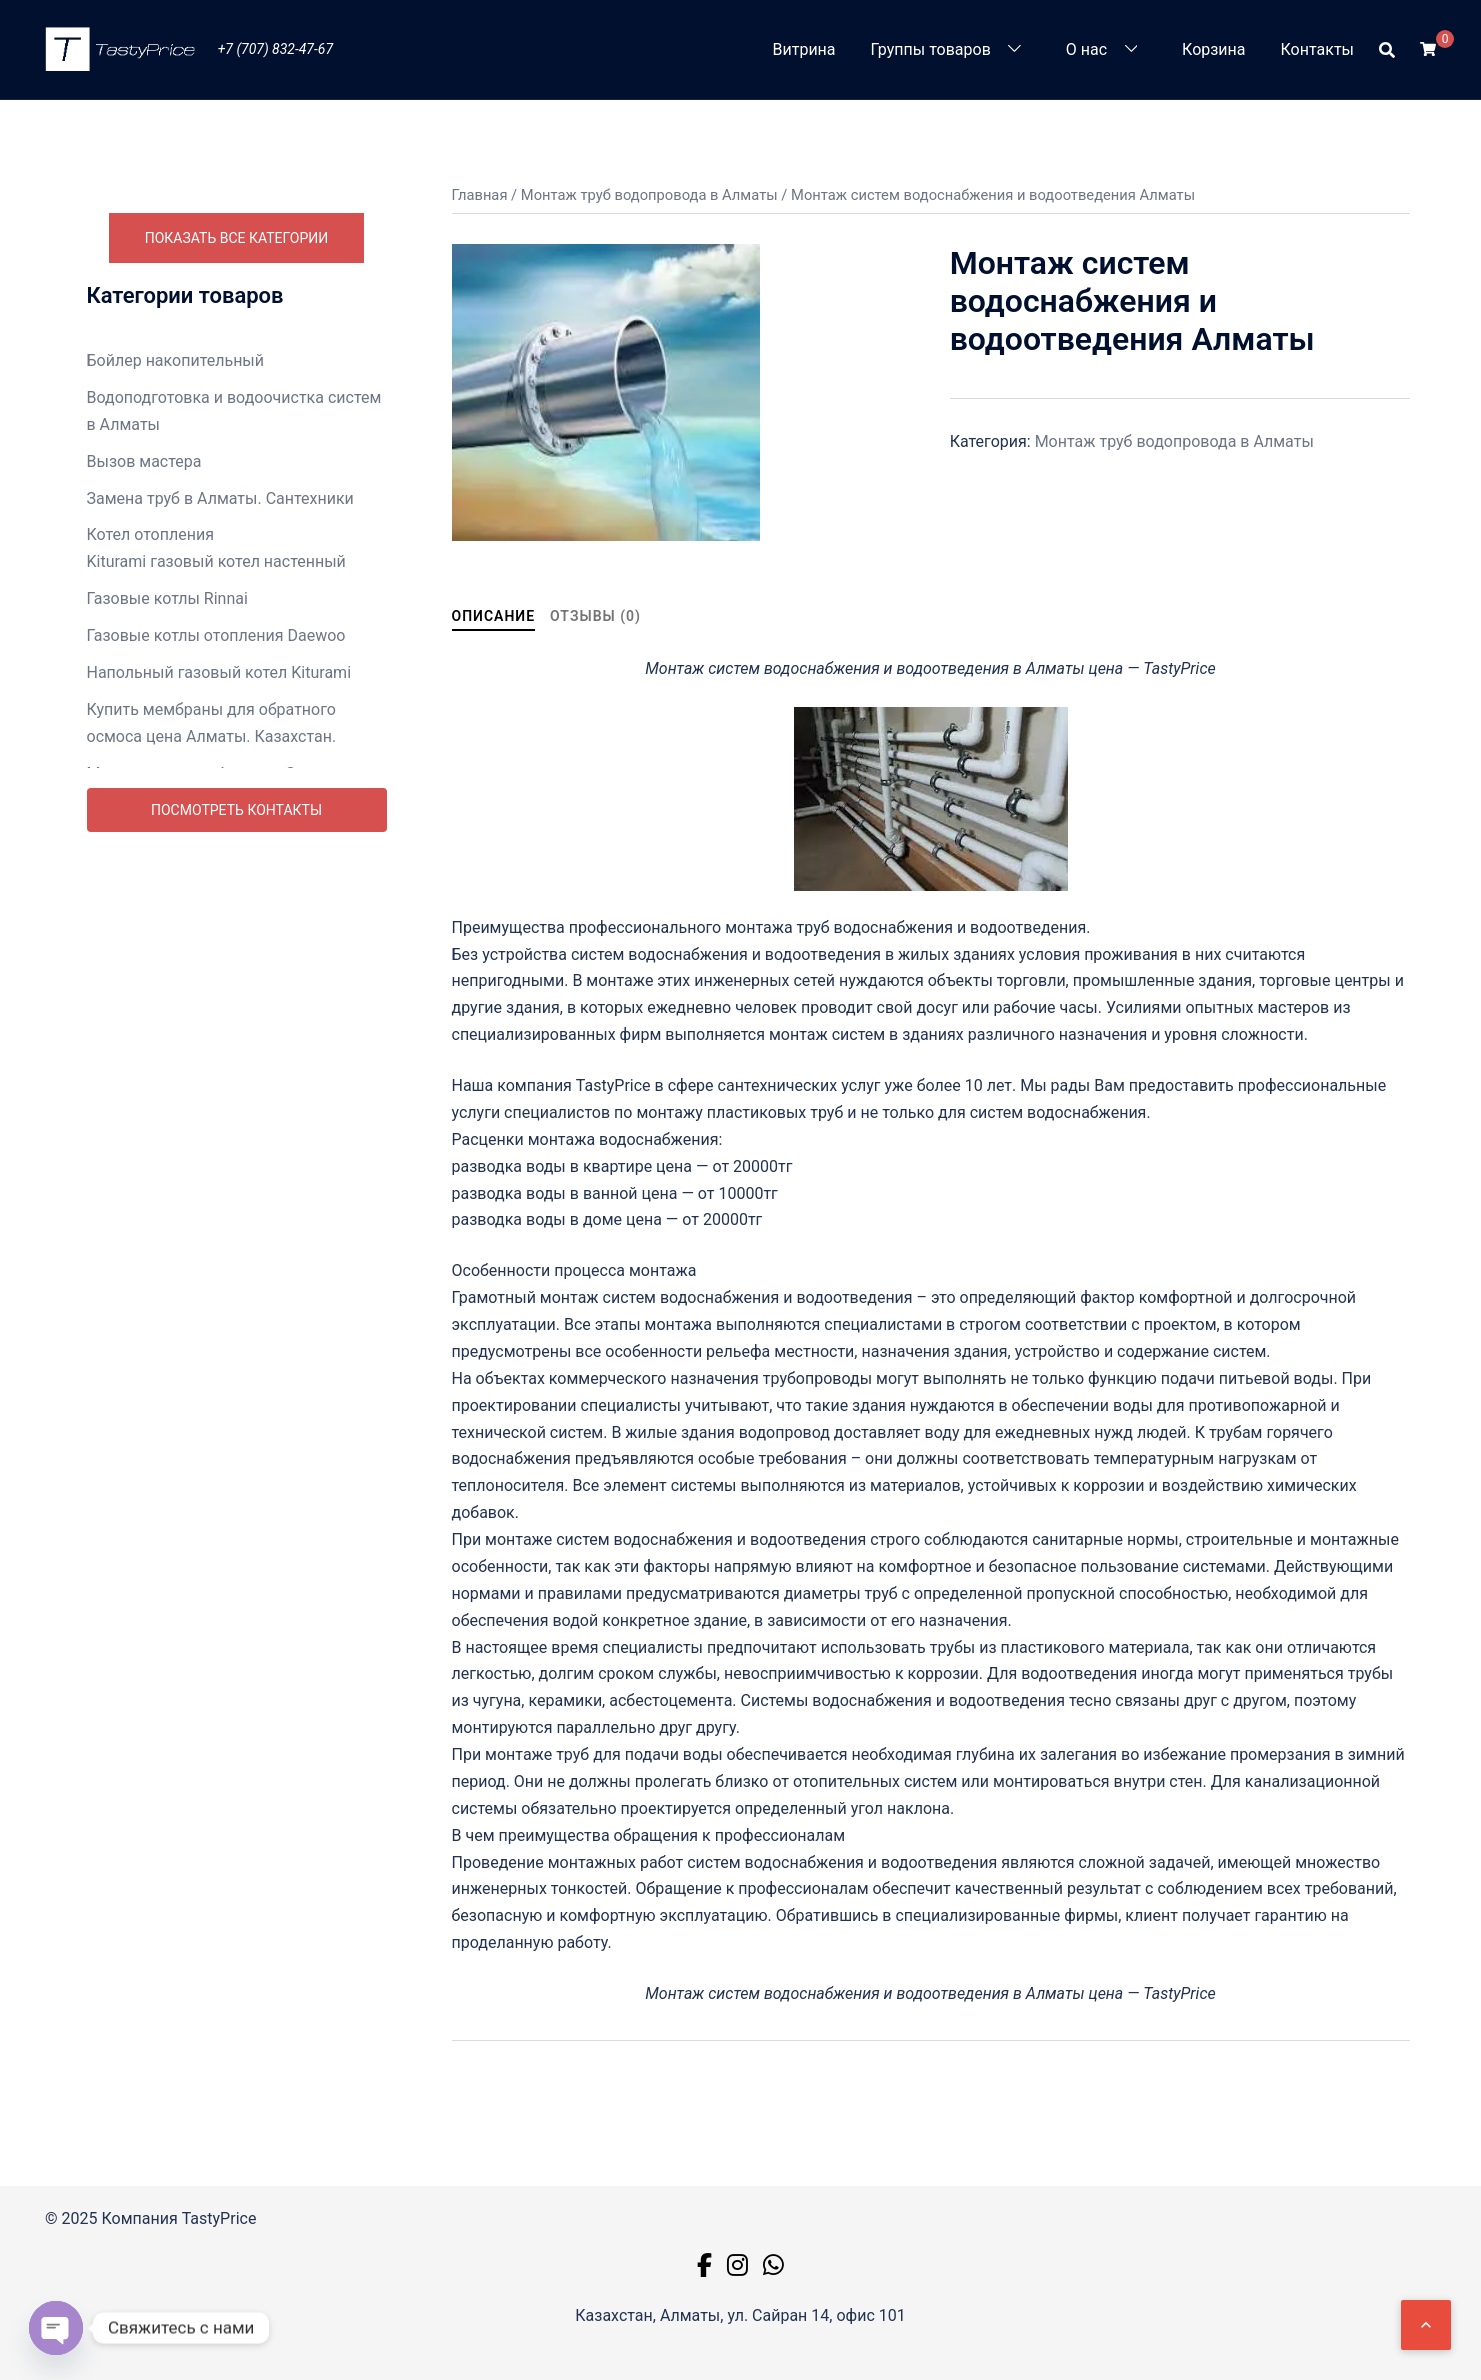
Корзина (1213, 49)
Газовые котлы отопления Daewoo (216, 635)
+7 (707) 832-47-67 (275, 49)
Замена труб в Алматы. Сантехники (220, 498)
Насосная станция (156, 974)
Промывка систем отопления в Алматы (236, 1011)
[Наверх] (1426, 2325)
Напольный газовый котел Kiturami (219, 672)
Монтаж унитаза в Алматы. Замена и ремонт (226, 924)
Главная (480, 195)
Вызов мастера (144, 461)
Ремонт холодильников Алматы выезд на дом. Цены (233, 1300)
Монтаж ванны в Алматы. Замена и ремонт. (221, 787)
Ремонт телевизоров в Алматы (204, 1249)
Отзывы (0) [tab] (595, 616)
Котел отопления (150, 534)
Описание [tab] (494, 616)
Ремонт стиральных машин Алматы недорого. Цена (222, 1199)
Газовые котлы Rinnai (167, 598)
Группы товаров (931, 49)
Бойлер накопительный (176, 360)
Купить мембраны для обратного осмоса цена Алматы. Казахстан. (212, 723)
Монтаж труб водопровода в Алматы (226, 873)
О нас (1086, 49)
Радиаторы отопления (171, 1048)
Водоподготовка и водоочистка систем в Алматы (234, 411)
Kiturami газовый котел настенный (216, 561)
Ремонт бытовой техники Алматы (214, 1084)
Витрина (804, 49)
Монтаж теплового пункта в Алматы (224, 836)
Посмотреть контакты (236, 1345)
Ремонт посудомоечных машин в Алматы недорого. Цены (212, 1135)
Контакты (1317, 49)
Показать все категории (237, 238)
